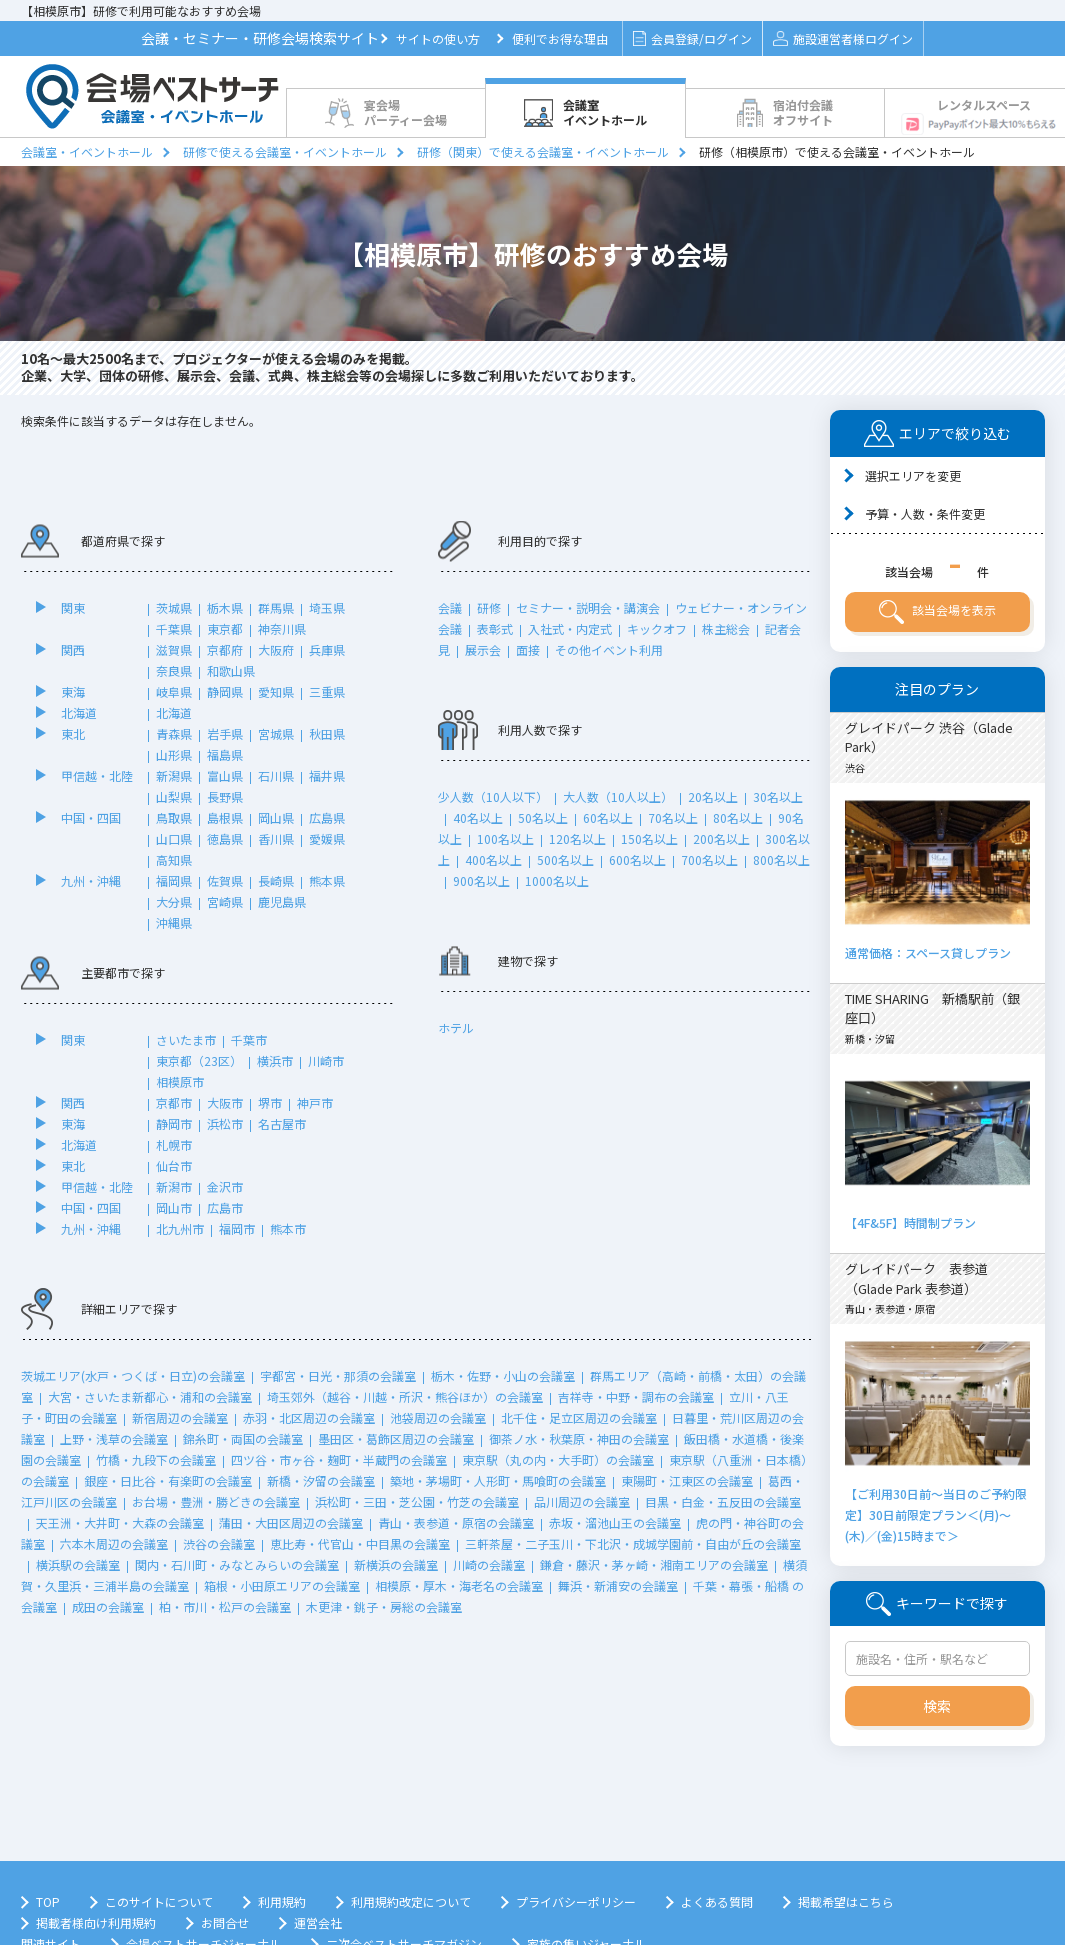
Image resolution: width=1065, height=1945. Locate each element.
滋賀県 (174, 649)
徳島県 (225, 838)
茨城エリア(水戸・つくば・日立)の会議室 (133, 1375)
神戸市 (315, 1102)
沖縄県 (174, 922)
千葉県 (174, 628)
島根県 (225, 817)
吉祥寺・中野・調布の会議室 (636, 1396)
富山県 (225, 775)
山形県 (174, 754)
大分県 (174, 901)
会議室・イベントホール (87, 151)
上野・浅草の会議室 (114, 1438)
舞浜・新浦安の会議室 (618, 1585)
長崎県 (276, 880)
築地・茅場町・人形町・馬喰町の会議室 (498, 1480)
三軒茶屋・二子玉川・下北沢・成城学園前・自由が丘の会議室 (633, 1543)
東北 (73, 733)
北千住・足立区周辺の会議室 (579, 1417)
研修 (489, 607)
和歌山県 (231, 670)
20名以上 (713, 796)
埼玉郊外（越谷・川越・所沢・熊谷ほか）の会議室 (405, 1396)
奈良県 (174, 670)
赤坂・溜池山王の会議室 (615, 1522)
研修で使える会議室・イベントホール (285, 151)
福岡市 (237, 1228)
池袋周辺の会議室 (438, 1417)
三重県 (327, 691)
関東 (73, 607)
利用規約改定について (411, 1901)
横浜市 (275, 1060)
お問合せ (225, 1922)
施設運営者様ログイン (842, 38)
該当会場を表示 (937, 612)
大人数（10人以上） (618, 796)
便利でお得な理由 (560, 38)
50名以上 (543, 817)
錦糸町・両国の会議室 (243, 1438)
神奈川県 (282, 628)
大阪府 (276, 649)
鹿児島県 (282, 901)
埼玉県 (327, 607)
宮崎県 (225, 901)
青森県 (174, 733)
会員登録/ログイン (692, 38)
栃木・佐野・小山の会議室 (503, 1375)
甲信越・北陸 (97, 775)
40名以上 (478, 817)
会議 (450, 607)
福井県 (327, 775)
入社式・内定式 (570, 628)
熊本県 (327, 880)
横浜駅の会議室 (78, 1564)
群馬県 (276, 607)
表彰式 (495, 628)
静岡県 (225, 691)
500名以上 (565, 859)
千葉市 (249, 1039)
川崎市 (326, 1060)
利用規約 (282, 1901)
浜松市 (225, 1123)
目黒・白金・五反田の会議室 (723, 1501)
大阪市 (225, 1102)
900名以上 (481, 880)
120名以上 (577, 838)
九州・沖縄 (91, 880)
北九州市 (180, 1228)
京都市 (174, 1102)
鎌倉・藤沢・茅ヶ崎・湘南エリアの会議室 (654, 1564)
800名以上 (781, 859)
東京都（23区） (199, 1060)
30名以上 (778, 796)
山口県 (174, 838)
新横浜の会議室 (396, 1564)
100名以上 (505, 838)
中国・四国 (91, 817)
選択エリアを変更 (913, 475)
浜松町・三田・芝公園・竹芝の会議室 (417, 1501)
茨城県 (174, 607)
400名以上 (493, 859)
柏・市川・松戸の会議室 (225, 1606)
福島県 (225, 754)
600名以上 (637, 859)
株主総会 (726, 628)
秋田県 (327, 733)
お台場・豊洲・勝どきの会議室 (216, 1501)
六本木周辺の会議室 (114, 1543)
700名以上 (709, 859)
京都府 (225, 649)
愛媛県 (327, 838)
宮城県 (276, 733)
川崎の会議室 (489, 1564)
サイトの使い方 (438, 38)
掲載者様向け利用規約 (96, 1922)
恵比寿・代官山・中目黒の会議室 (360, 1543)
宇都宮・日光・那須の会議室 (338, 1375)
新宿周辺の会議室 (180, 1417)
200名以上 (721, 838)
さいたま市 (186, 1039)
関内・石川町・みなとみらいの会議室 (237, 1564)
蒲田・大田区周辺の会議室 (291, 1522)
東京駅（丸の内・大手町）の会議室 (558, 1459)
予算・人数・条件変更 (925, 513)
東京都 (225, 628)
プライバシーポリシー (576, 1901)
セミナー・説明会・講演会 (588, 607)
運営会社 (318, 1922)
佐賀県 (225, 880)
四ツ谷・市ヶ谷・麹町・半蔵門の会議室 (339, 1459)
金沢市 (225, 1186)
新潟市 (174, 1186)
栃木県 (225, 607)
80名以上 (738, 817)
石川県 (276, 775)
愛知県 (276, 691)
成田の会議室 (108, 1606)
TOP (48, 1901)
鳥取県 (174, 817)
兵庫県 (327, 649)
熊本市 (288, 1228)
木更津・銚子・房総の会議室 (384, 1606)
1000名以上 (557, 880)
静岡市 (174, 1123)
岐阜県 (174, 691)
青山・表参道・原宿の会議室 (456, 1522)
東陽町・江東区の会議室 (687, 1480)
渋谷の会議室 (219, 1543)
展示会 (483, 649)
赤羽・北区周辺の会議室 (309, 1417)
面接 (528, 649)
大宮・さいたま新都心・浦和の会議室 (150, 1396)
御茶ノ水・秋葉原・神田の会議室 (579, 1438)
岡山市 (174, 1207)
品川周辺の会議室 (582, 1501)
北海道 (79, 712)
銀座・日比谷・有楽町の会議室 (168, 1480)
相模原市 (180, 1081)
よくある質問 (717, 1901)
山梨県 (174, 796)
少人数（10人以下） (493, 796)
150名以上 (649, 838)
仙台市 (174, 1165)
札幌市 (174, 1144)
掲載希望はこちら (846, 1901)
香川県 (276, 838)
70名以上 (673, 817)
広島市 (225, 1207)
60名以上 (608, 817)
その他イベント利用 (609, 649)
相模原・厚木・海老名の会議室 (459, 1585)
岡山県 (276, 817)
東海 (73, 691)
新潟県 (174, 775)
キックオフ (657, 628)
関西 (73, 649)
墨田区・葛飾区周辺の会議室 (396, 1438)
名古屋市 (282, 1123)
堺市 (270, 1102)
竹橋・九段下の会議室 (156, 1459)
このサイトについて (159, 1901)
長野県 (225, 796)
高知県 (174, 859)
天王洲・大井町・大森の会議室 (120, 1522)
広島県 (327, 817)
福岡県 (174, 880)
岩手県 (225, 733)
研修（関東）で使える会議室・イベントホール (543, 151)
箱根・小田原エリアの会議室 (282, 1585)
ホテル (456, 1027)
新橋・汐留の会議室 (321, 1480)
